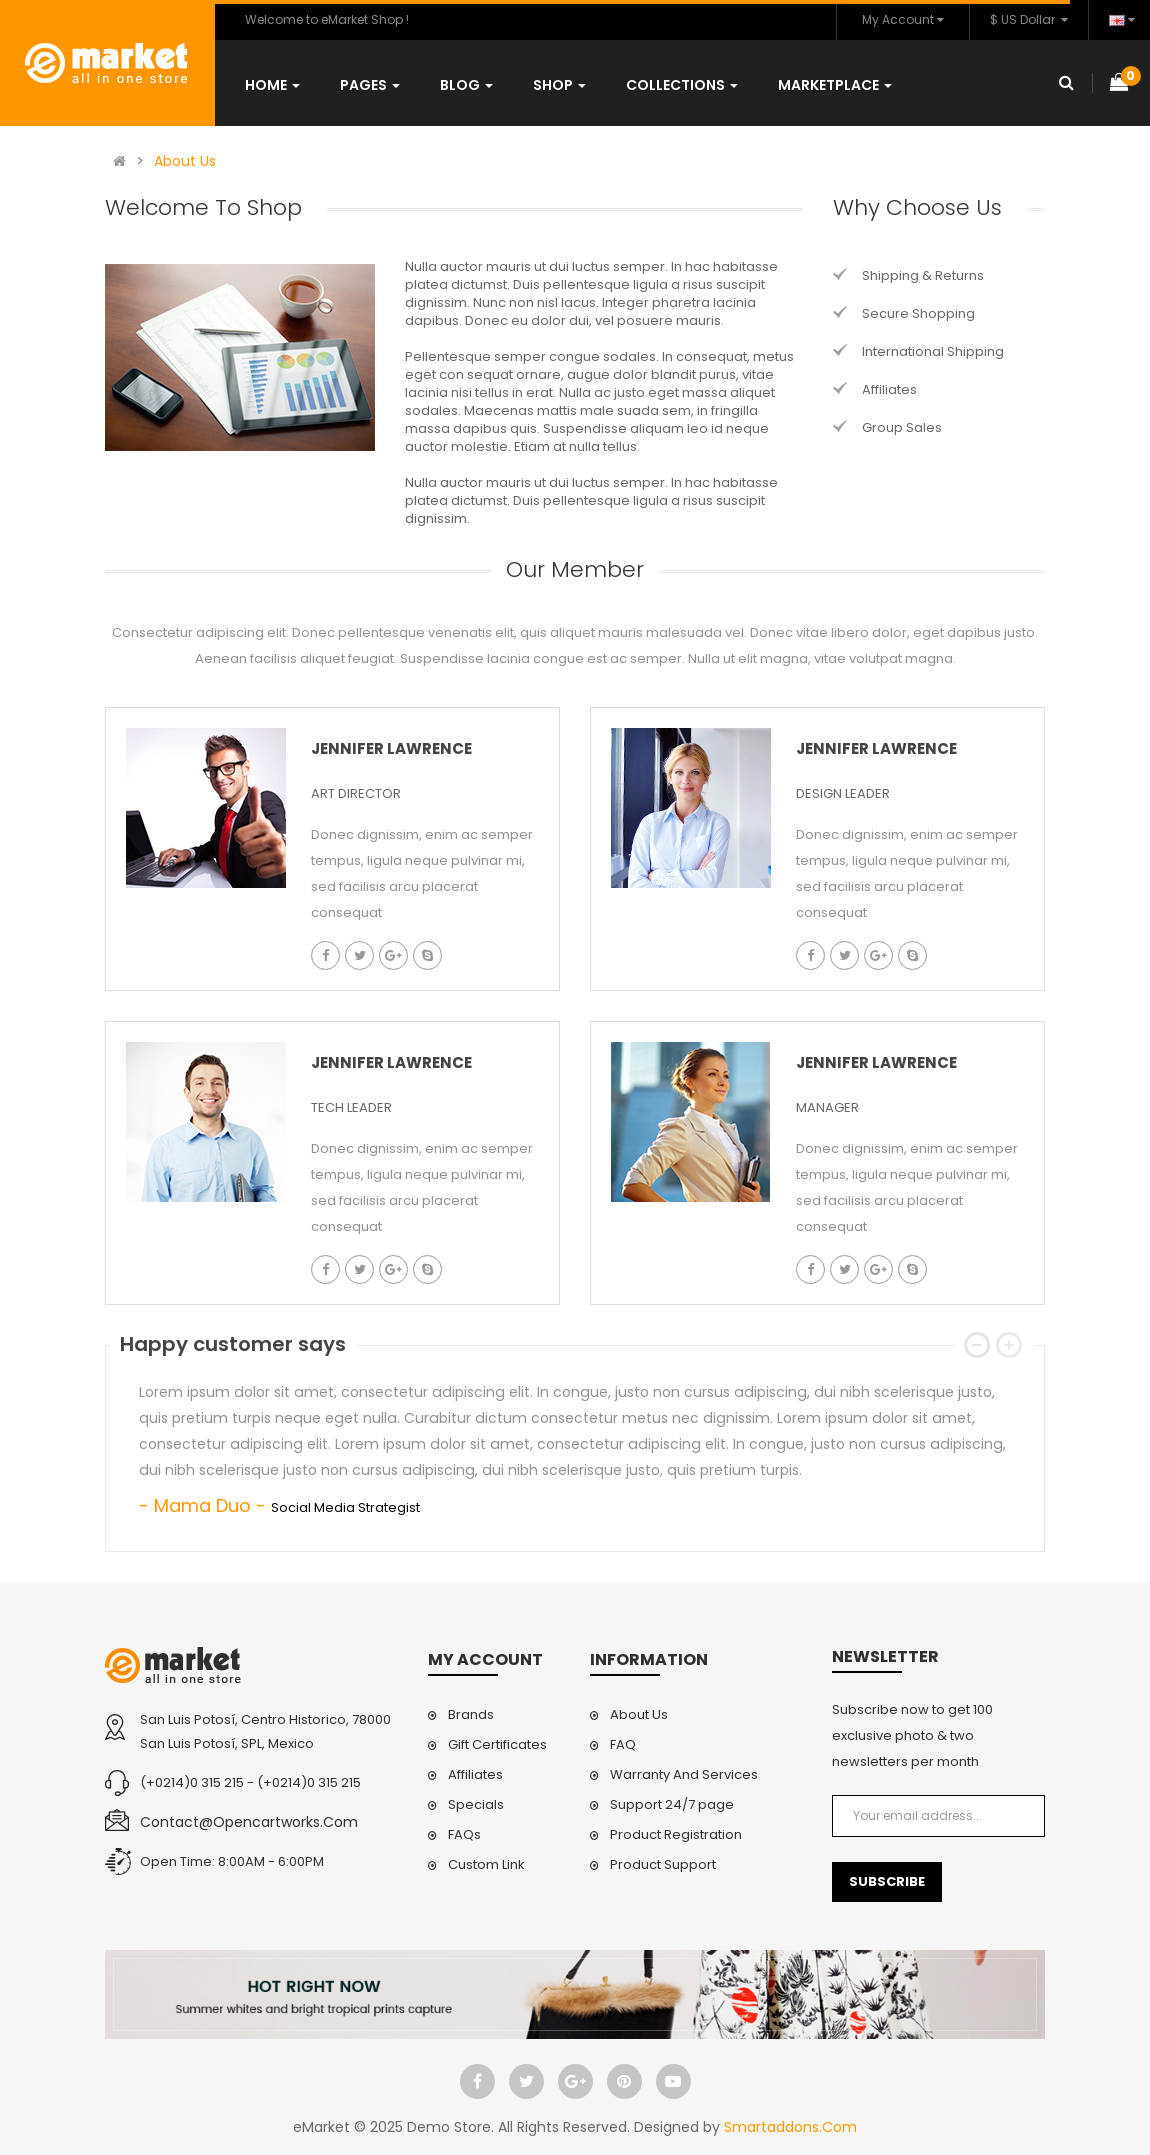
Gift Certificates (497, 1744)
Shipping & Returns (923, 275)
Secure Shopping (918, 313)
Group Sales (902, 427)
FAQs (464, 1834)
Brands (471, 1714)
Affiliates (889, 389)
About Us (185, 161)
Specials (476, 1804)
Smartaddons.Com (790, 2127)
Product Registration (676, 1834)
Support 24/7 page (672, 1804)
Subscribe (887, 1881)
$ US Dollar (1029, 19)
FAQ (623, 1744)
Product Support (663, 1864)
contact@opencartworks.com (249, 1822)
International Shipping (933, 351)
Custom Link (486, 1864)
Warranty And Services (684, 1774)
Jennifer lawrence (391, 748)
